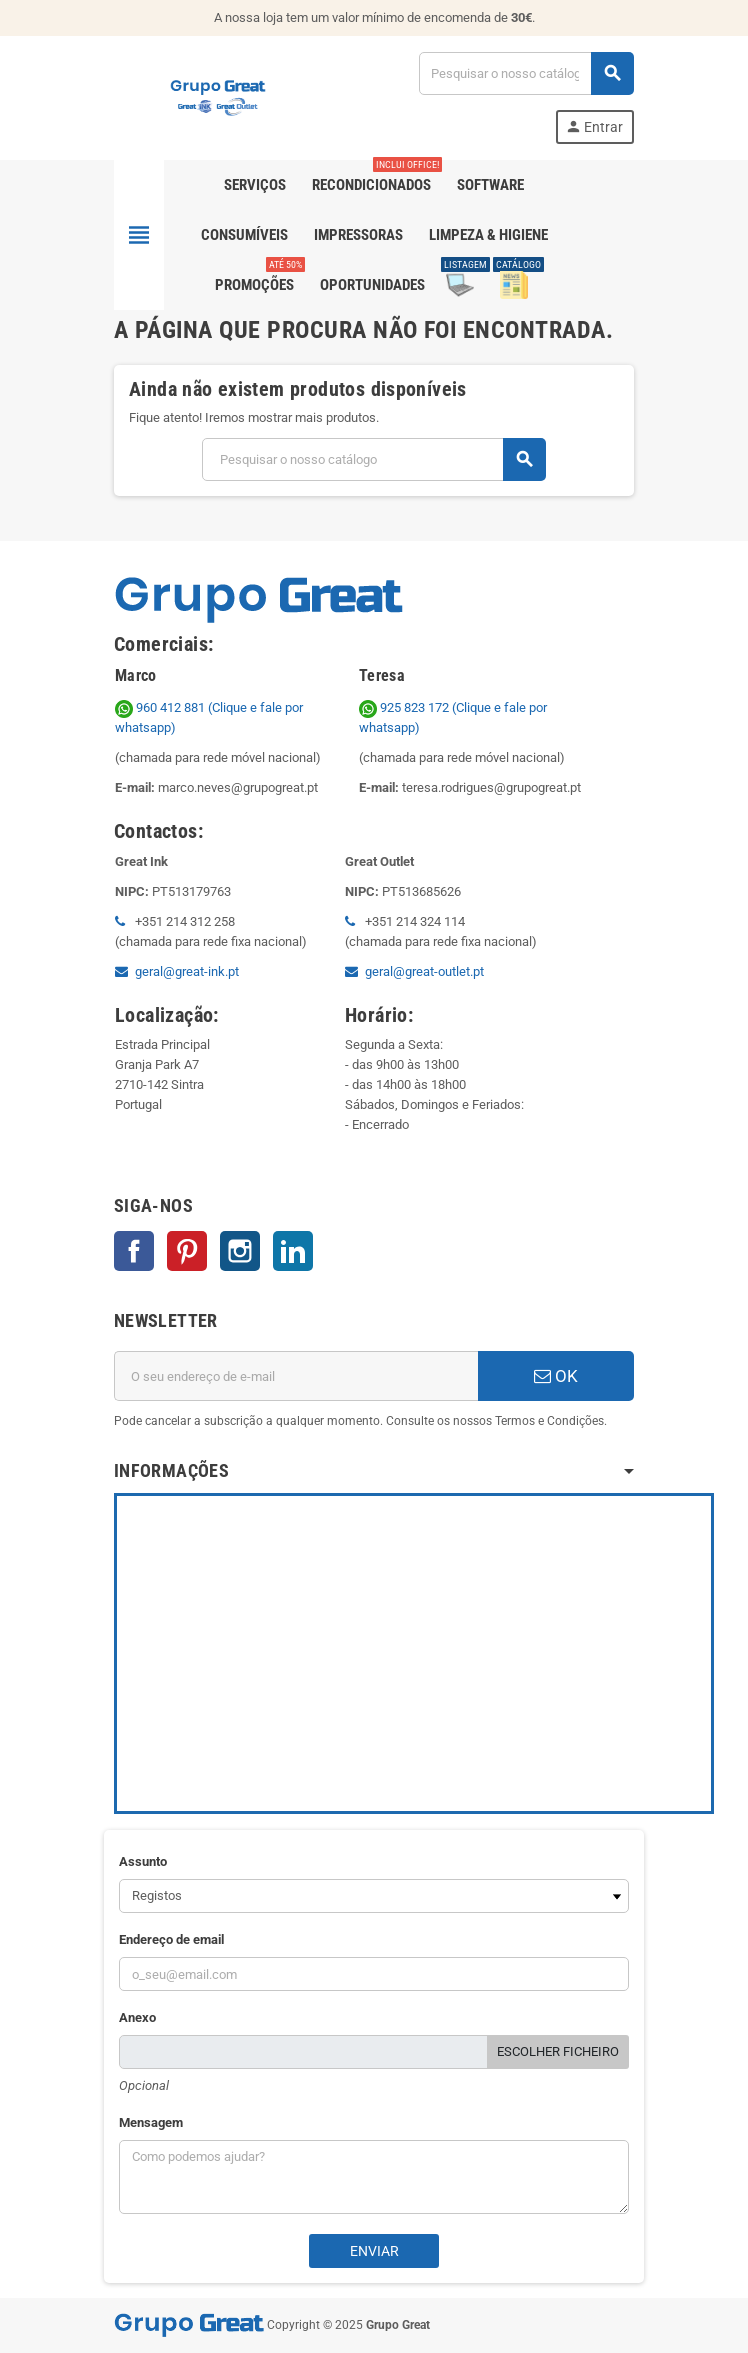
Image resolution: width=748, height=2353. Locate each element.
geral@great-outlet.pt (424, 971)
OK (556, 1376)
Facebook (134, 1251)
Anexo (137, 2017)
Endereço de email (171, 1939)
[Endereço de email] (296, 1376)
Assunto (143, 1861)
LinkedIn (293, 1251)
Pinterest (187, 1251)
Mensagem (151, 2122)
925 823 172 (405, 707)
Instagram (240, 1251)
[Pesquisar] (526, 73)
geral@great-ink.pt (187, 971)
